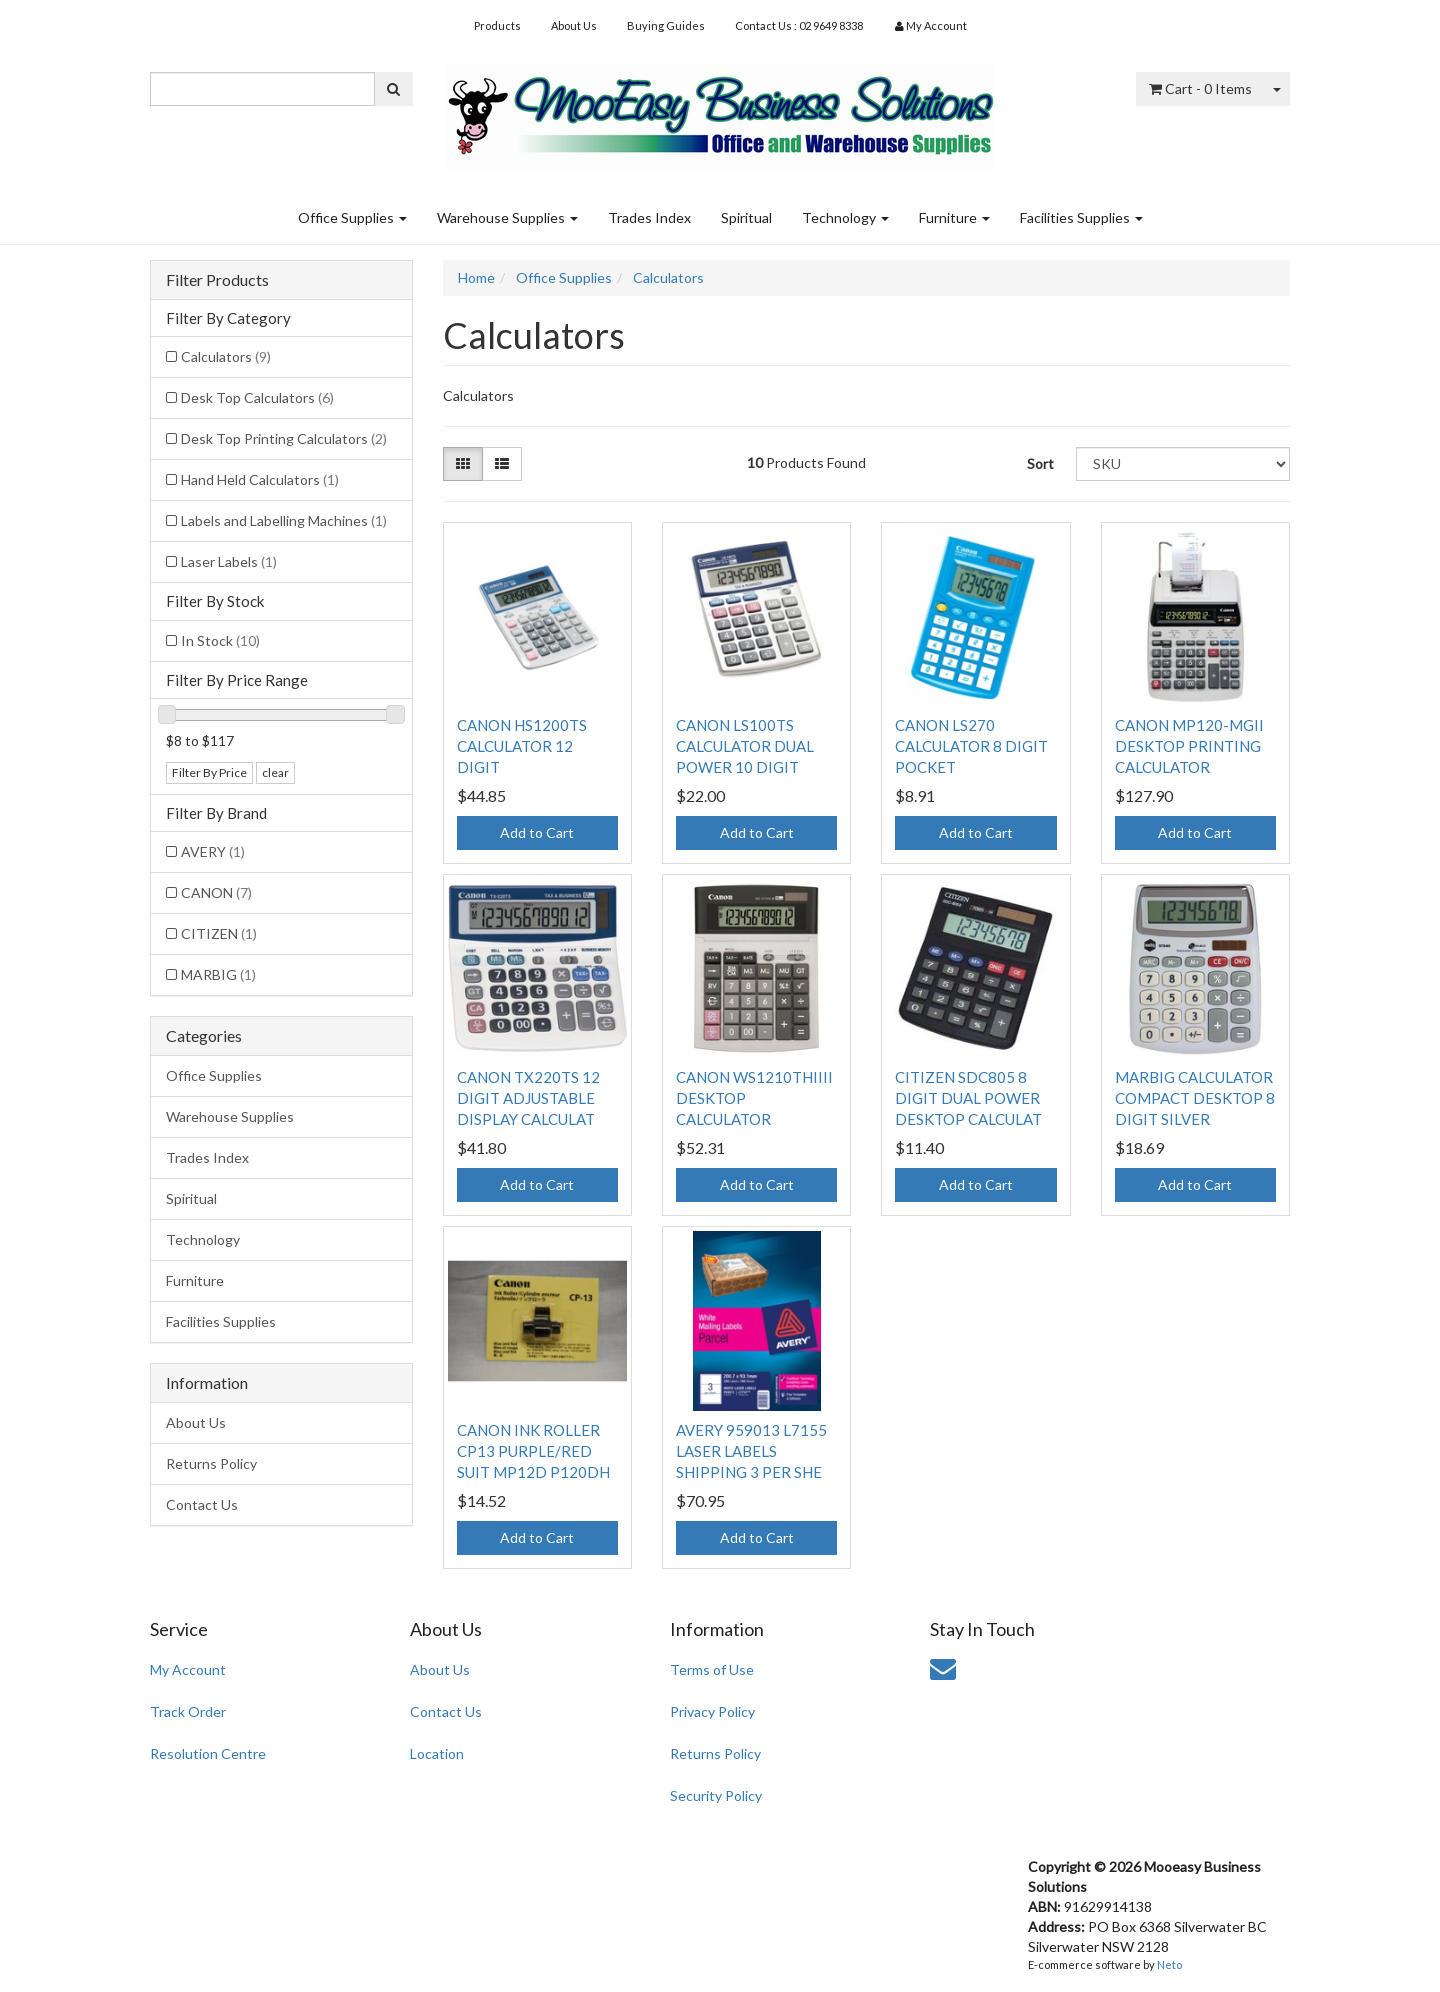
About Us (574, 25)
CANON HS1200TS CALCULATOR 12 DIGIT (522, 746)
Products (497, 25)
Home (476, 277)
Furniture (954, 217)
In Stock (220, 640)
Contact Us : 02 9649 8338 (799, 25)
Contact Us (202, 1504)
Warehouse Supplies (507, 217)
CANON (216, 892)
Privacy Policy (712, 1711)
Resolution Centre (208, 1753)
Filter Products (217, 280)
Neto (1169, 1964)
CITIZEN (219, 933)
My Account (188, 1669)
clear (275, 772)
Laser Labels (229, 561)
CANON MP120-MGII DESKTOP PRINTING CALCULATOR (1189, 746)
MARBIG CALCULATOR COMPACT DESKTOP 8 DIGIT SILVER (1195, 1098)
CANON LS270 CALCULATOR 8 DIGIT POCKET (971, 746)
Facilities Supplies (1081, 217)
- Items (1200, 88)
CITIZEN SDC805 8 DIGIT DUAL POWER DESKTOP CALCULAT (968, 1098)
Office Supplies (352, 217)
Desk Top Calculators (257, 397)
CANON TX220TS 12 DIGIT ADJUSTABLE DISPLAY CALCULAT (528, 1098)
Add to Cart (537, 832)
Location (437, 1753)
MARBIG (218, 974)
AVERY (213, 851)
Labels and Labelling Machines (284, 520)
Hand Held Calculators (260, 479)
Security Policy (716, 1795)
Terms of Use (712, 1669)
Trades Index (649, 217)
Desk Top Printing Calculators (284, 438)
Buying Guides (666, 25)
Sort (1040, 463)
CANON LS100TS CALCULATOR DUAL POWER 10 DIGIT (745, 746)
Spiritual (746, 217)
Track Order (188, 1711)
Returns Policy (211, 1463)
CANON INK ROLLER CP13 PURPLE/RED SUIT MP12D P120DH (533, 1451)
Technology (845, 217)
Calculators (226, 356)
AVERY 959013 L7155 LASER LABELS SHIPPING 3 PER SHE (751, 1451)
